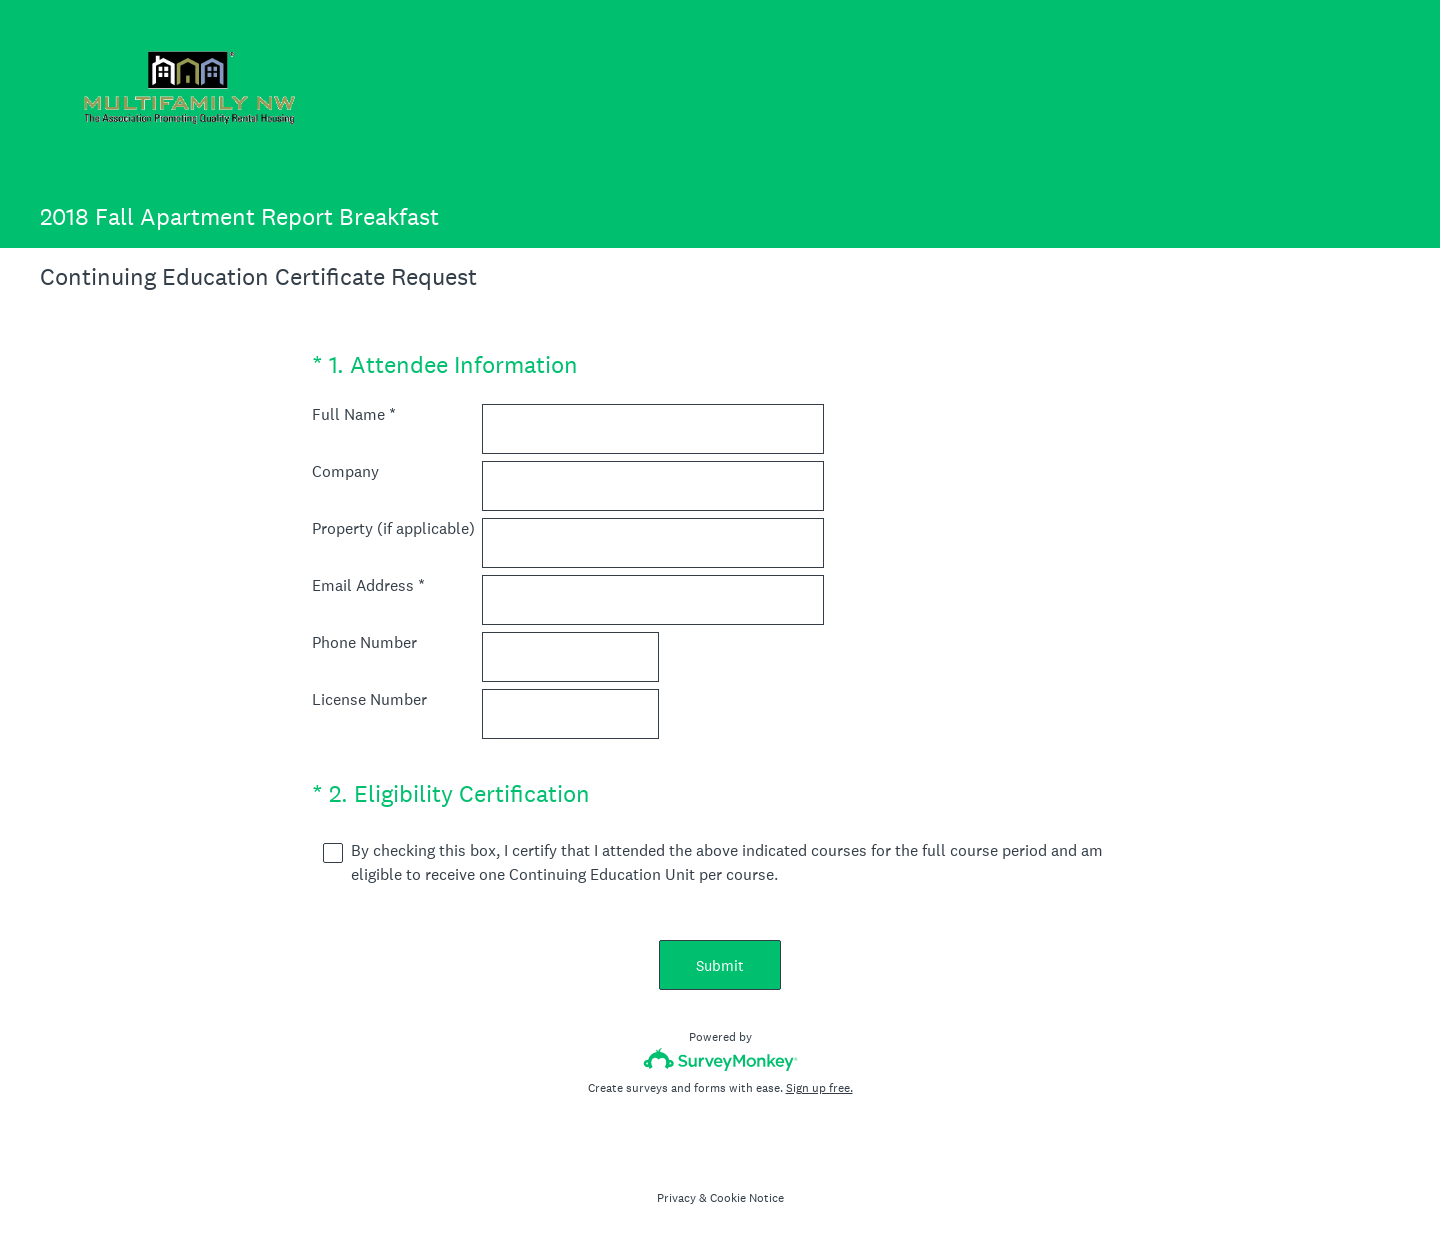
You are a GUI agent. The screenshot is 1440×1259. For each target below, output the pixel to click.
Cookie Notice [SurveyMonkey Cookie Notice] (747, 1198)
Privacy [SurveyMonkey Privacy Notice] (676, 1198)
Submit (720, 965)
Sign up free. (819, 1088)
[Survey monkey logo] (720, 1059)
